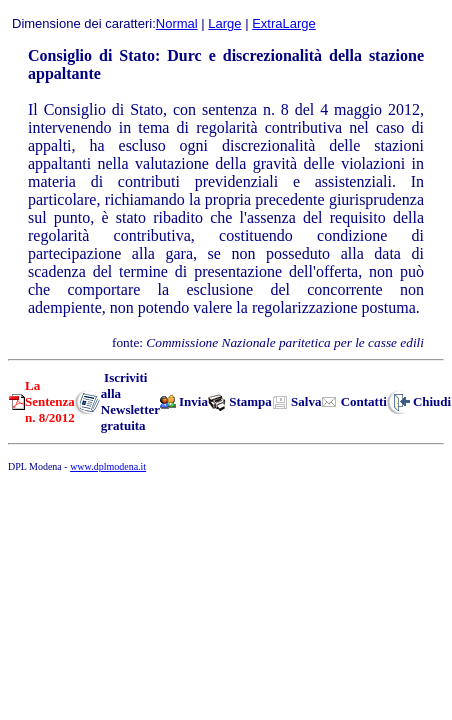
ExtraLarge (284, 23)
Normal (177, 23)
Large (224, 23)
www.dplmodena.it (108, 466)
